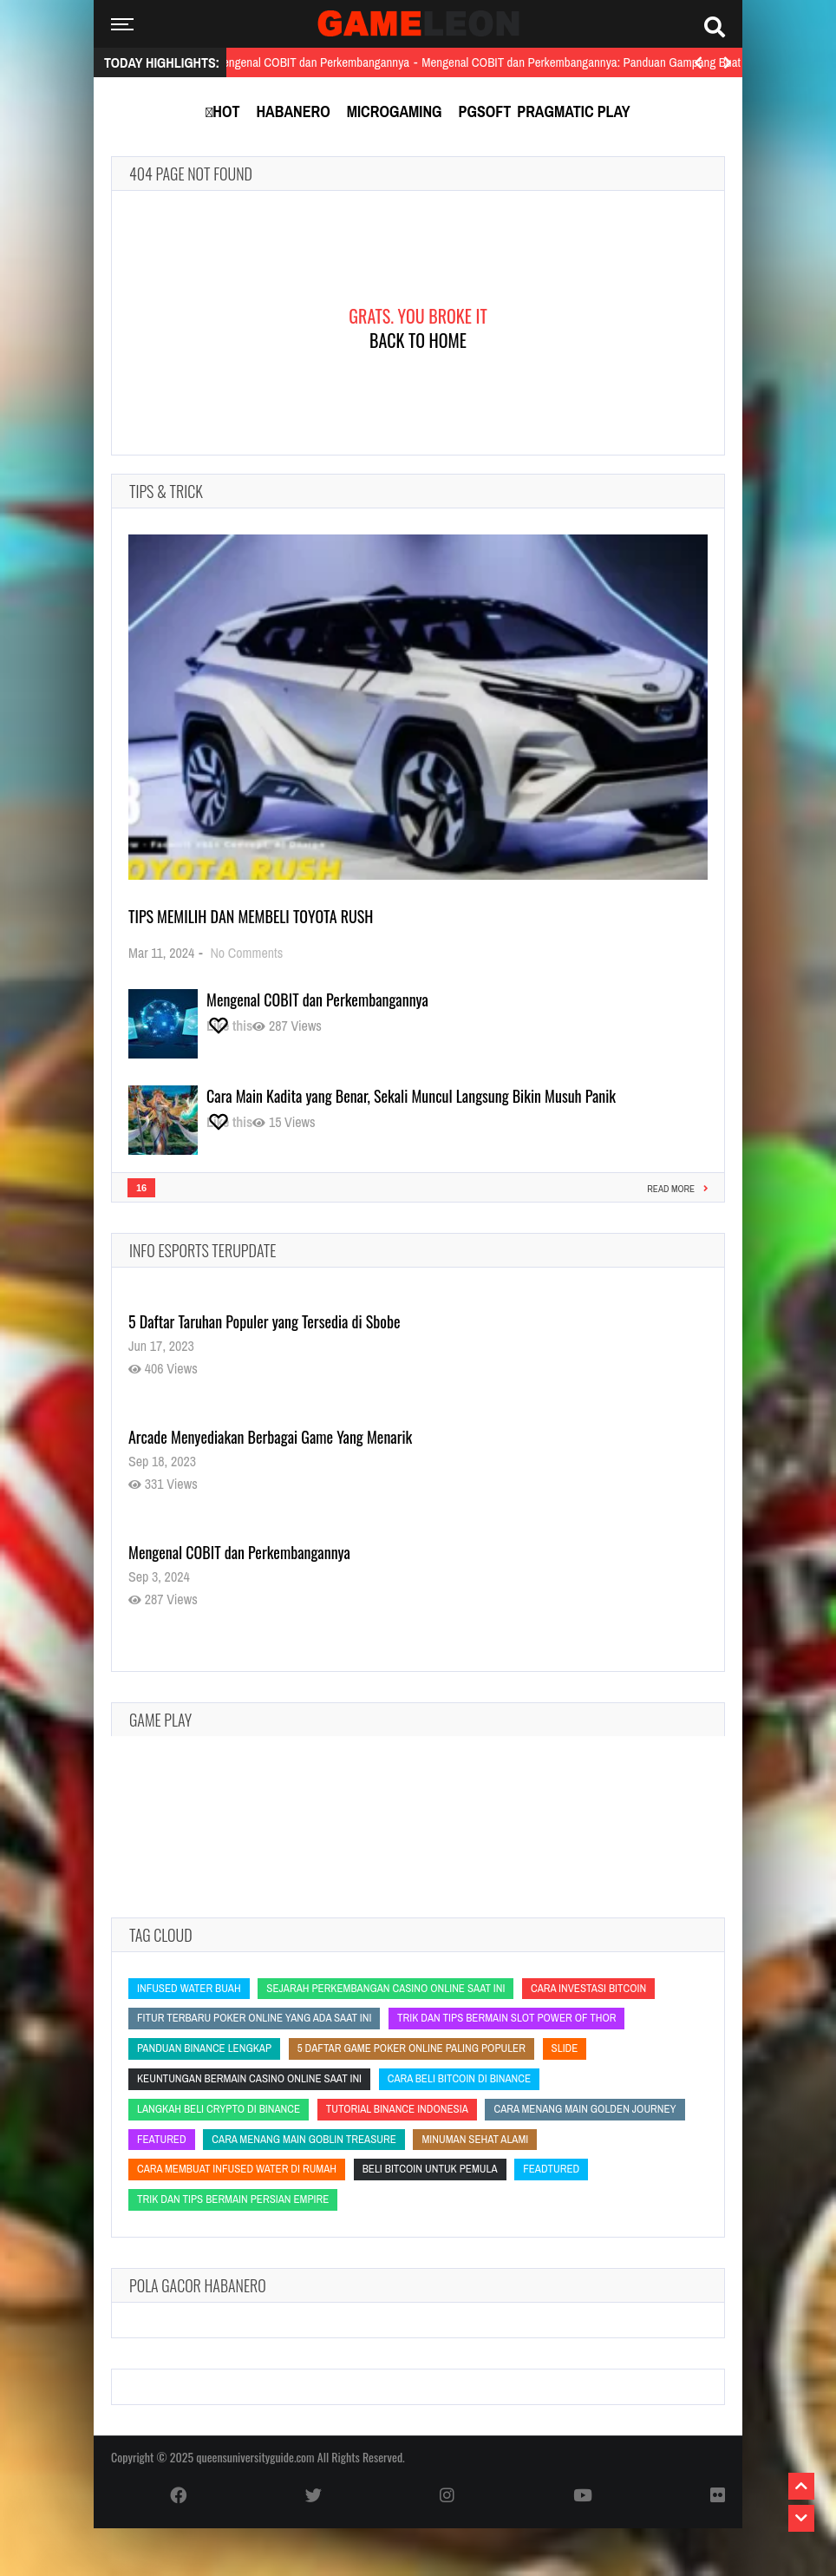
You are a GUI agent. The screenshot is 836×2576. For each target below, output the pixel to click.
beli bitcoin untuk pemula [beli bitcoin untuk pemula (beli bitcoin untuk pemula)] (430, 2168)
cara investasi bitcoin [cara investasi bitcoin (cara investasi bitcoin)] (588, 1988)
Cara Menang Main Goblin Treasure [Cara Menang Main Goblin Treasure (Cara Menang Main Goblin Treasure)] (303, 2139)
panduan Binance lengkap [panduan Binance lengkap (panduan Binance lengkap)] (204, 2048)
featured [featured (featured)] (161, 2139)
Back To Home (418, 340)
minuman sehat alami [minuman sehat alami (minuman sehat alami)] (474, 2139)
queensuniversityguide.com (255, 2457)
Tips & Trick (166, 491)
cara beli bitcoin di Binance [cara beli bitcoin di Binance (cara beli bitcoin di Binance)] (459, 2078)
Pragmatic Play (573, 111)
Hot (225, 111)
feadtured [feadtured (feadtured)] (551, 2168)
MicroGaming (394, 111)
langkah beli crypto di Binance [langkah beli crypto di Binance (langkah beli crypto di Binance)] (218, 2108)
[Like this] (229, 1025)
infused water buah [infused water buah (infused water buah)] (189, 1988)
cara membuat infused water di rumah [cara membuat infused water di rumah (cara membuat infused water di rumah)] (236, 2168)
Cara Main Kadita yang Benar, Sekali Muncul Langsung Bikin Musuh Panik (411, 1096)
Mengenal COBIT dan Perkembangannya (317, 999)
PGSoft (485, 111)
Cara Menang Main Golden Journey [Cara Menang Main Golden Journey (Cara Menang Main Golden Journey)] (584, 2108)
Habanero (293, 111)
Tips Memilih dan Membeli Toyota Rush (250, 916)
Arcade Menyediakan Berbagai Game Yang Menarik (270, 1437)
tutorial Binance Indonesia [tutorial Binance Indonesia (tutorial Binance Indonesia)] (397, 2108)
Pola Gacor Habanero (197, 2285)
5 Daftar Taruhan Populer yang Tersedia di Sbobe (264, 1321)
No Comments (246, 952)
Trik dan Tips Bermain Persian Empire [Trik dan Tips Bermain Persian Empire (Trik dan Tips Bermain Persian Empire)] (233, 2199)
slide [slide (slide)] (565, 2048)
